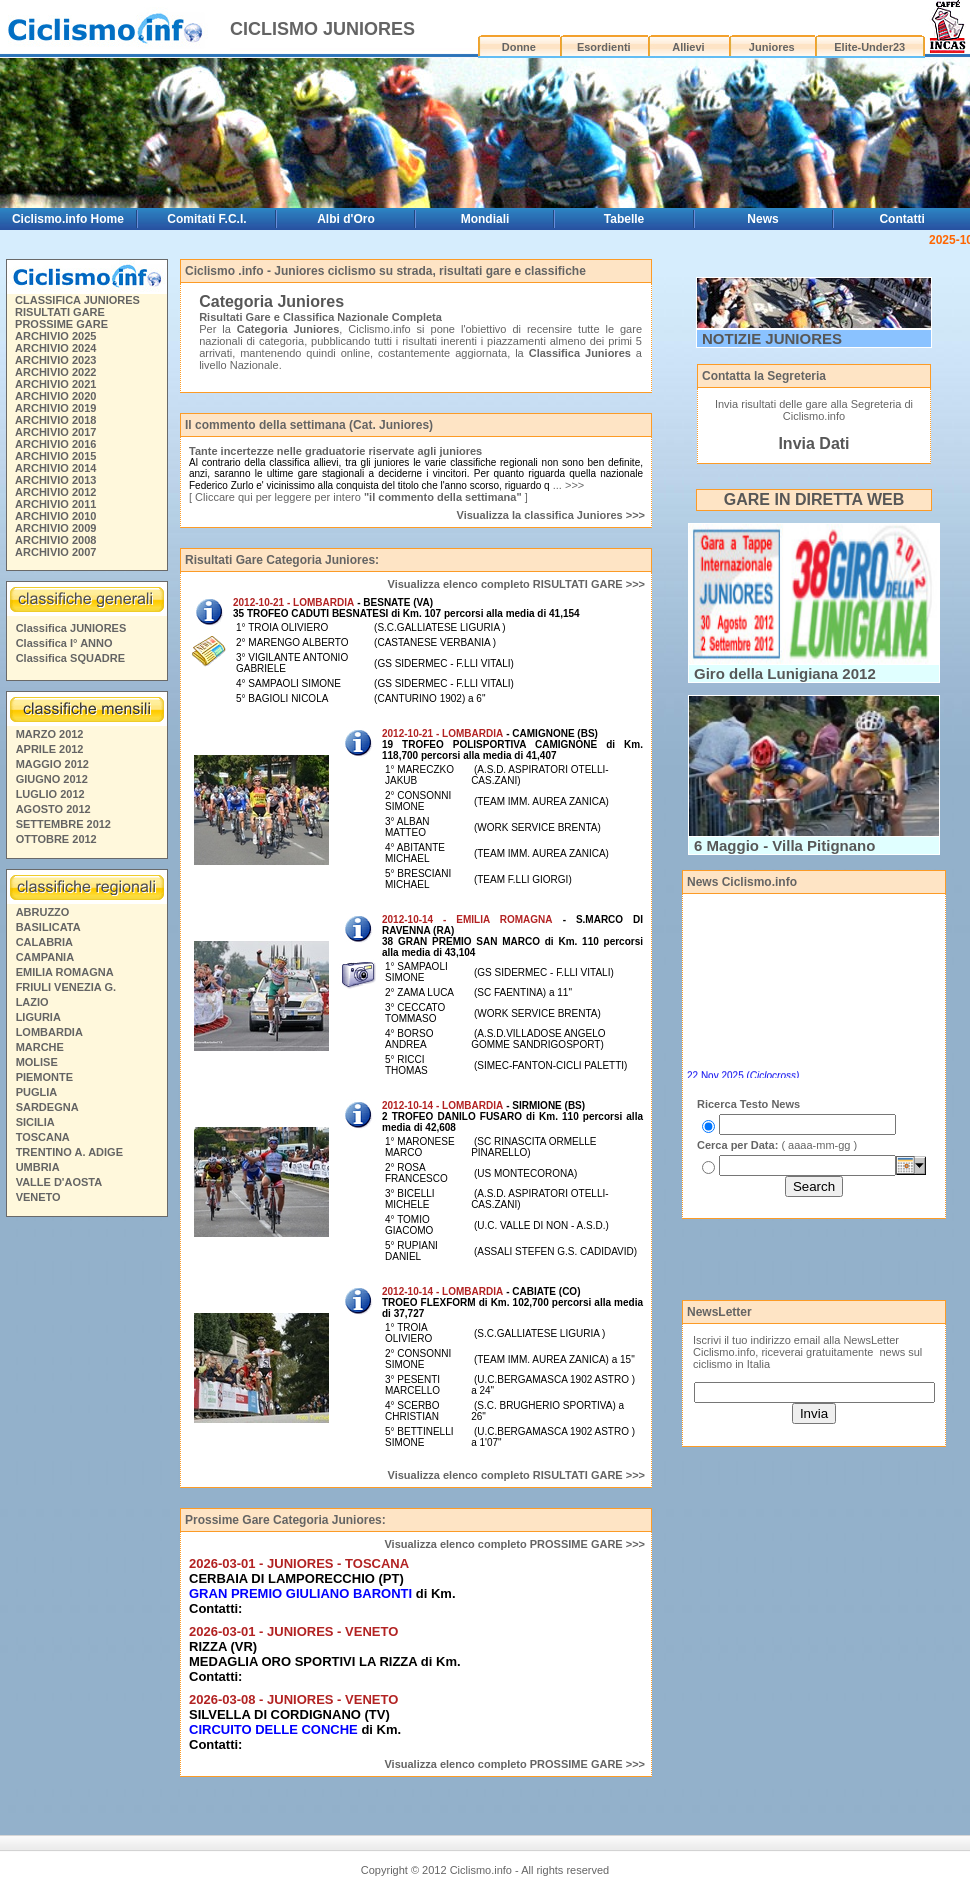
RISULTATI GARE (60, 312)
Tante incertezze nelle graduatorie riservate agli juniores (335, 451)
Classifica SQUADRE (70, 658)
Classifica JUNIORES (71, 628)
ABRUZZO (43, 912)
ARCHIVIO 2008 (55, 540)
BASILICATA (48, 927)
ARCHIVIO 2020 (55, 396)
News (762, 219)
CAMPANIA (45, 957)
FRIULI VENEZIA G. (66, 987)
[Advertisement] (86, 1529)
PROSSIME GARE (61, 324)
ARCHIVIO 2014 (55, 468)
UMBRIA (38, 1167)
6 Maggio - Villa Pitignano (784, 845)
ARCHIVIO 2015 (55, 456)
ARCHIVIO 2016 (55, 444)
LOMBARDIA (49, 1032)
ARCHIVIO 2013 (55, 480)
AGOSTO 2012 (53, 809)
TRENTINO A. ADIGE (69, 1152)
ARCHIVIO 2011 (55, 504)
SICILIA (35, 1122)
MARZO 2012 (50, 734)
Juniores (772, 47)
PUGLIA (37, 1092)
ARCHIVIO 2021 (55, 384)
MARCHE (40, 1047)
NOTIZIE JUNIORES (772, 338)
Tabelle (624, 219)
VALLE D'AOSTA (59, 1182)
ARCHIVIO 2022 (55, 372)
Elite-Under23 (869, 47)
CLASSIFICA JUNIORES (77, 300)
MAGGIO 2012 (52, 764)
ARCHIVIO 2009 (55, 528)
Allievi (688, 47)
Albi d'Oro (346, 219)
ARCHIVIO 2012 (55, 492)
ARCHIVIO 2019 (55, 408)
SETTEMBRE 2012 (63, 824)
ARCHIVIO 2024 (55, 348)
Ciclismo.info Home (68, 219)
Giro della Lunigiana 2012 (785, 673)
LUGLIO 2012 (50, 794)
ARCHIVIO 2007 (55, 552)
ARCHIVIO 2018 (55, 420)
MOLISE (37, 1062)
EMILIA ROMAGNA (65, 972)
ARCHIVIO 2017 (55, 432)
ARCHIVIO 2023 (55, 360)
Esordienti (604, 47)
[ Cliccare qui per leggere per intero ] (358, 497)
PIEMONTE (44, 1077)
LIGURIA (38, 1017)
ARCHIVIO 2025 (55, 336)
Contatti (901, 219)
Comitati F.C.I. (206, 219)
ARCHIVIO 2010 (55, 516)
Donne (519, 47)
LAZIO (32, 1002)
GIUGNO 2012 (52, 779)
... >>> (567, 485)
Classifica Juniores (580, 353)
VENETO (38, 1197)
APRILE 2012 (50, 749)
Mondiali (485, 219)
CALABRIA (44, 942)
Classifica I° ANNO (64, 643)
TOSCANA (43, 1137)
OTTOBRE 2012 (56, 839)
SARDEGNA (47, 1107)
